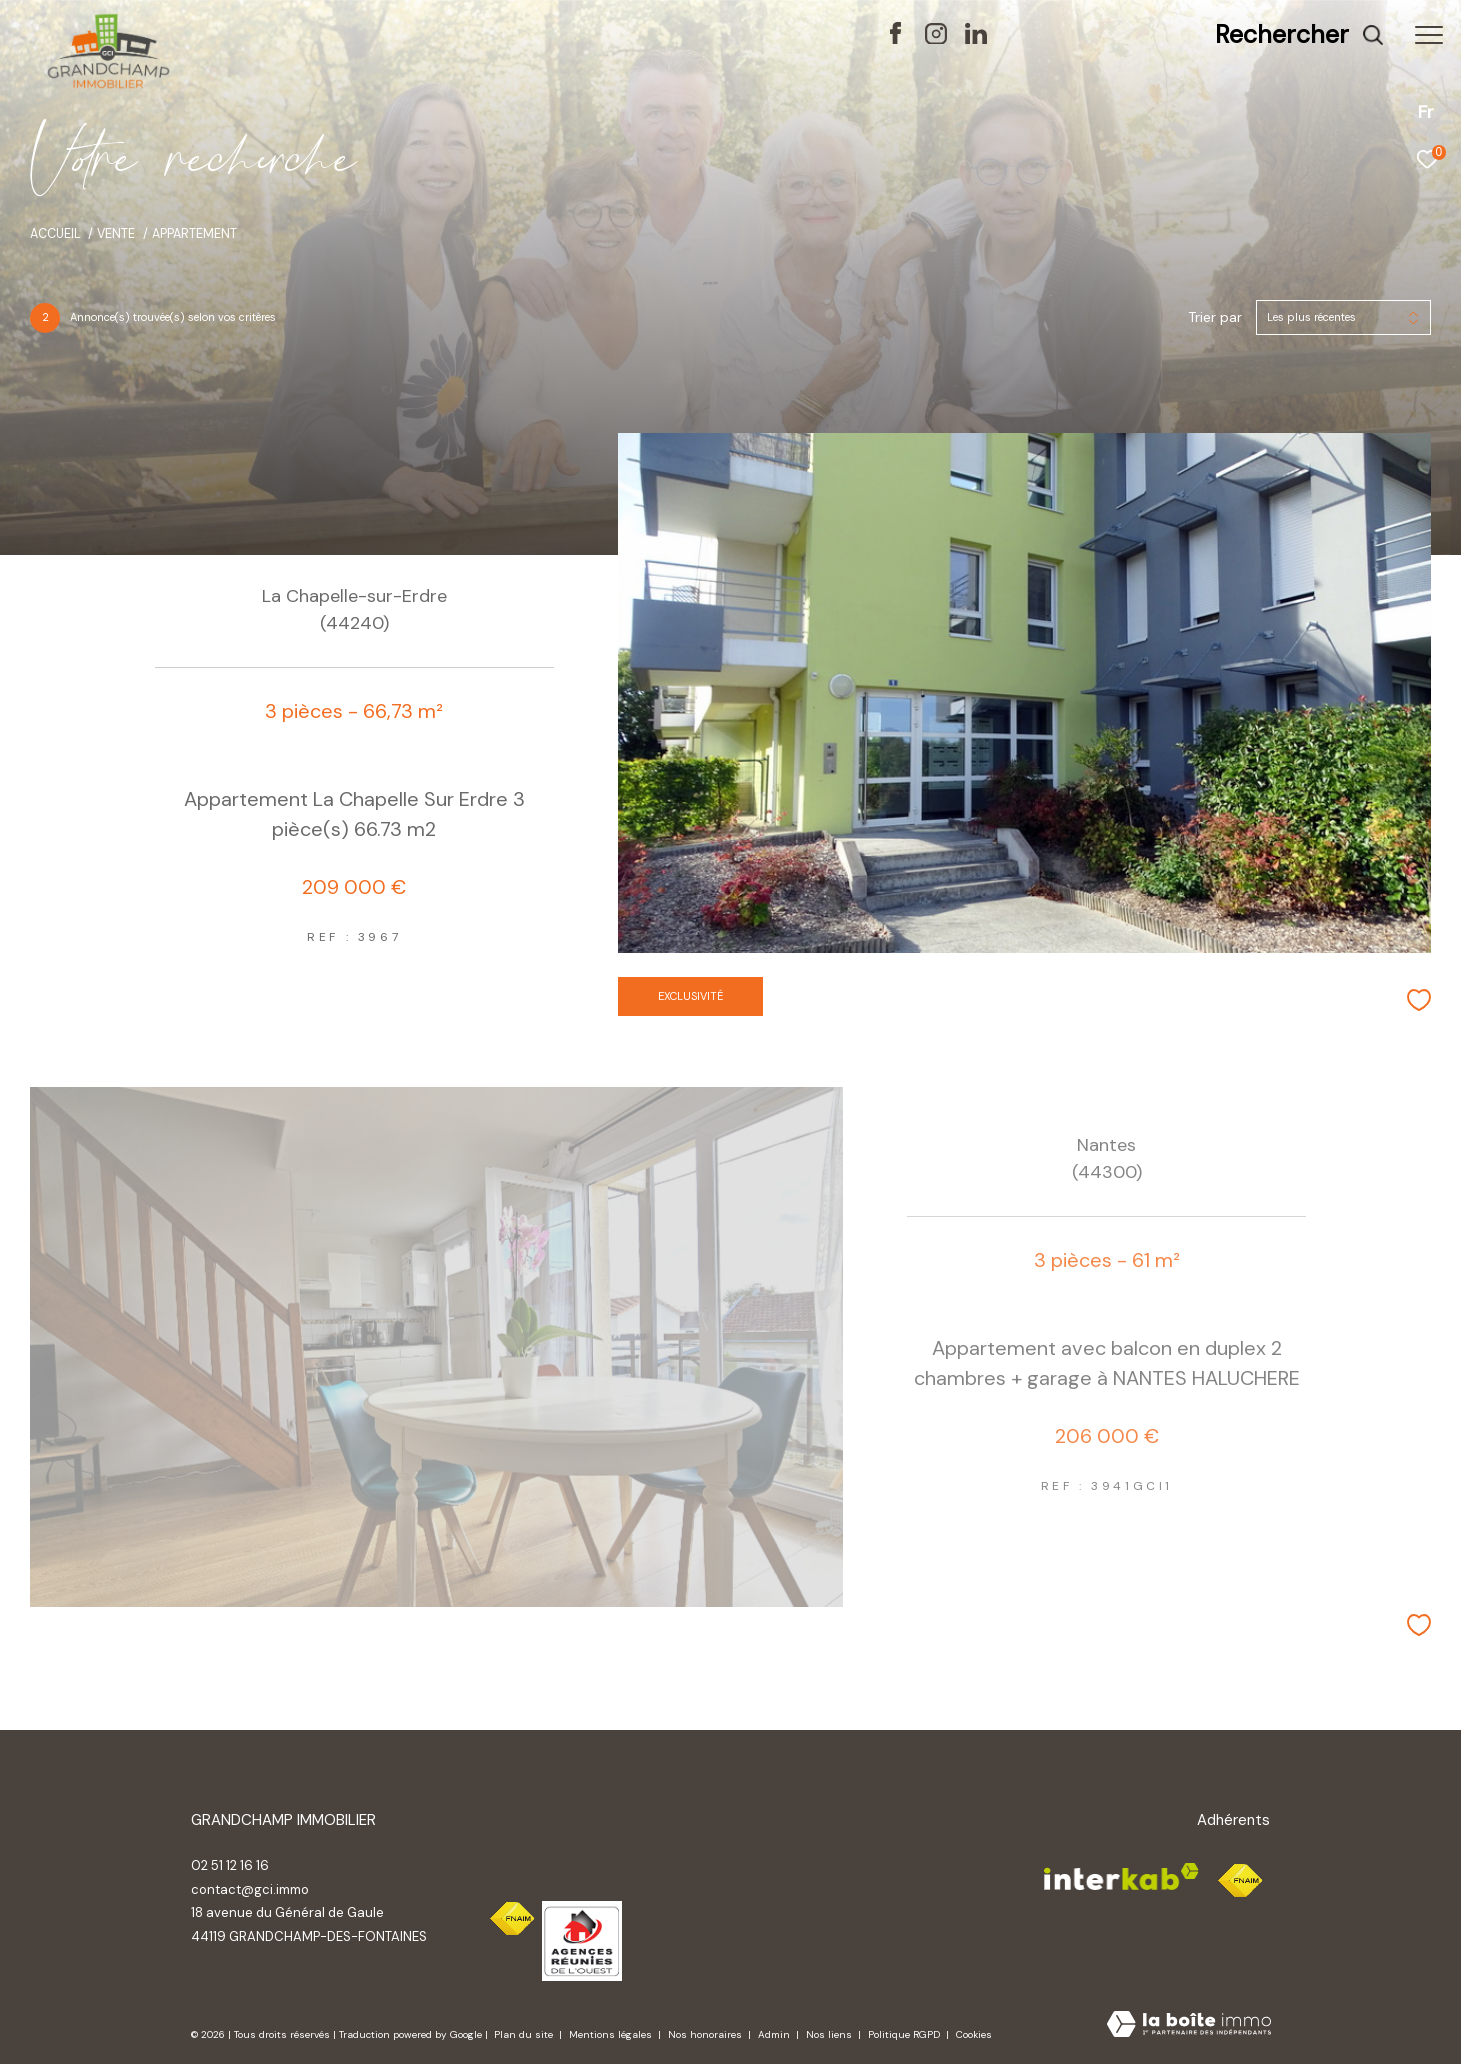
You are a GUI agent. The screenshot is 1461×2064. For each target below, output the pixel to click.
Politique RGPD (904, 2034)
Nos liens (830, 2034)
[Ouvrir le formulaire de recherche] (1299, 35)
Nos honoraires (706, 2034)
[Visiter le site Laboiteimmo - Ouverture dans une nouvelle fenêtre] (1189, 2026)
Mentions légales (612, 2034)
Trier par (1215, 317)
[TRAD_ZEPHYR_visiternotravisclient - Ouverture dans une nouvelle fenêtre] (1168, 39)
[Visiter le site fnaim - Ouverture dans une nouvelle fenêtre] (512, 1919)
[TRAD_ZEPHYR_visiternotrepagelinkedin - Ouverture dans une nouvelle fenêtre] (976, 39)
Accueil (55, 234)
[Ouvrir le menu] (1429, 35)
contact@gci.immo (250, 1889)
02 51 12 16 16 (230, 1865)
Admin (775, 2034)
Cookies (974, 2035)
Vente (116, 234)
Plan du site (525, 2034)
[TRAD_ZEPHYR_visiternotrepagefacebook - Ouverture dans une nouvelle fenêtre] (895, 39)
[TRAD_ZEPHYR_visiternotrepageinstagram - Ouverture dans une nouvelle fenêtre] (936, 39)
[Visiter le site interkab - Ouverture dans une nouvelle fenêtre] (582, 1941)
